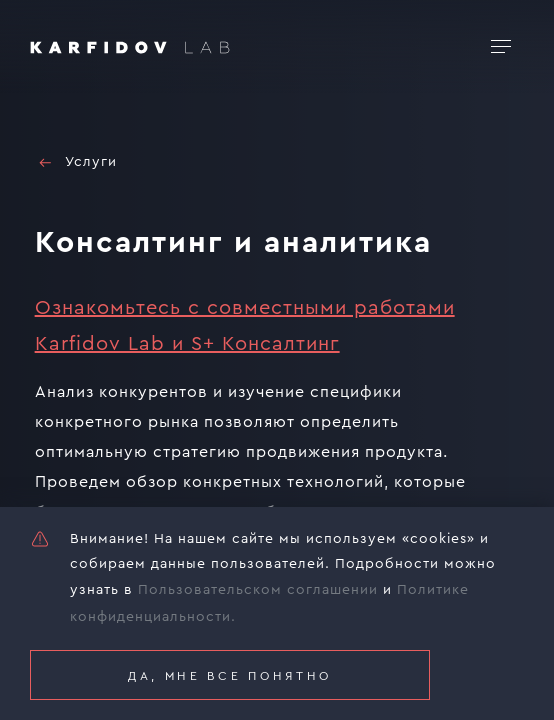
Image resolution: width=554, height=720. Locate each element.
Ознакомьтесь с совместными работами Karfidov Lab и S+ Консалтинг (245, 326)
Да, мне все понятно (230, 676)
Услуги (76, 163)
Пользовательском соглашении (258, 590)
